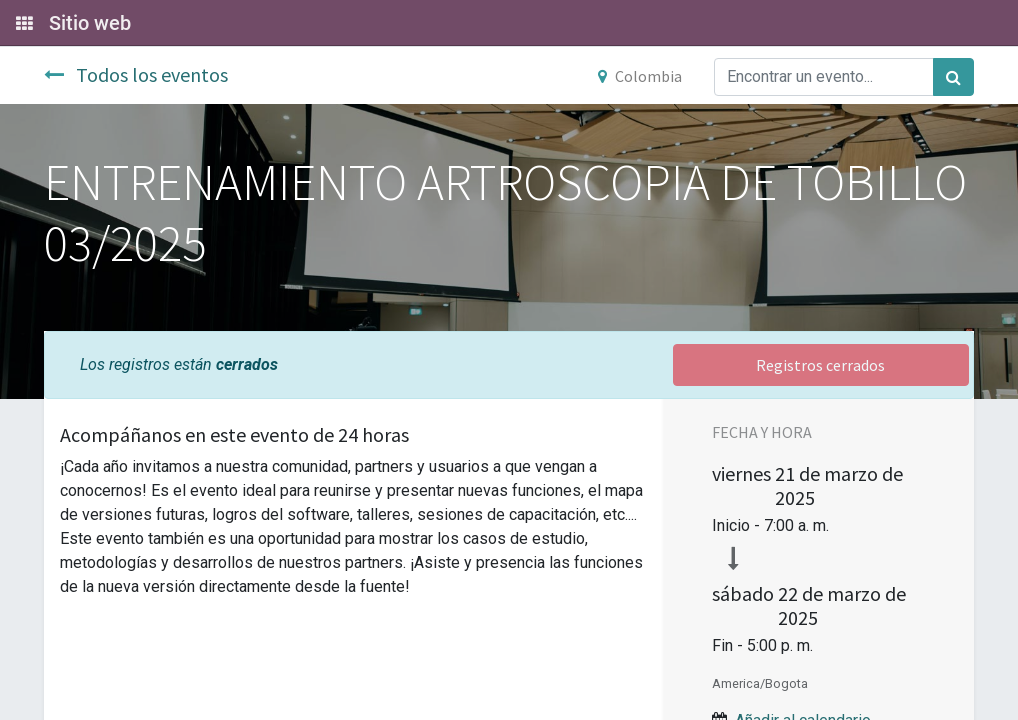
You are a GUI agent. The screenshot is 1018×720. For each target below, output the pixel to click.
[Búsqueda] (953, 77)
